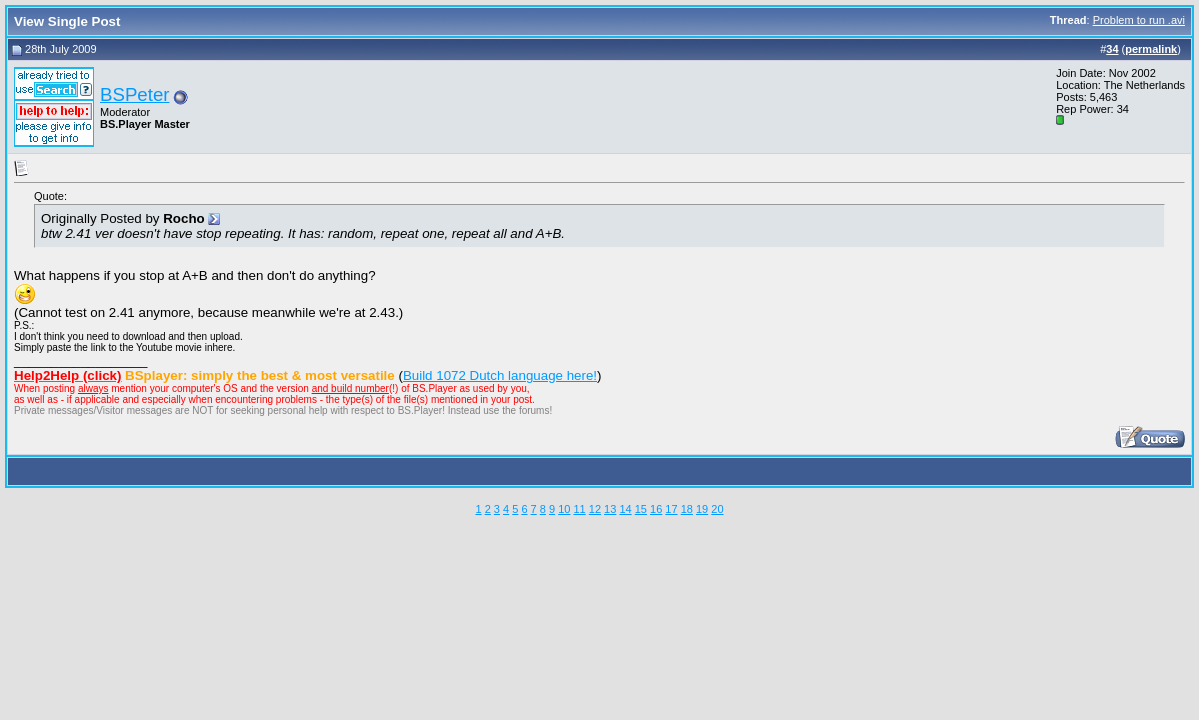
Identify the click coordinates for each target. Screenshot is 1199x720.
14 (625, 509)
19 (702, 509)
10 (564, 509)
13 (610, 509)
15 (641, 509)
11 (579, 509)
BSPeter (134, 94)
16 (656, 509)
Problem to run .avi (1139, 20)
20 (717, 509)
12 (595, 509)
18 (687, 509)
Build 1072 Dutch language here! (500, 375)
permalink (1151, 49)
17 (671, 509)
